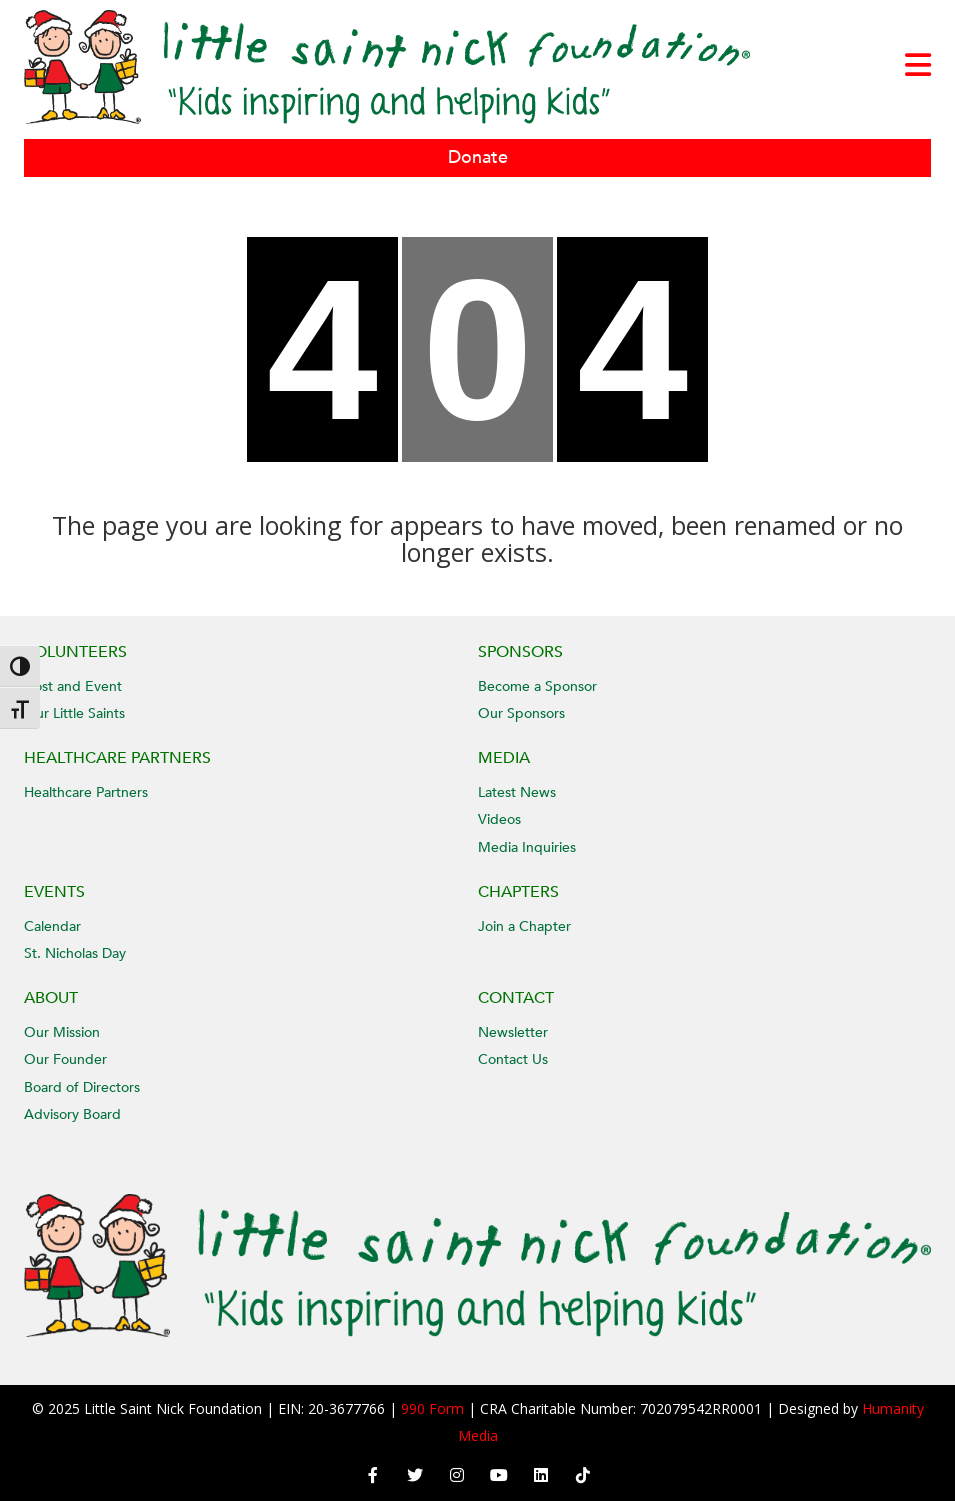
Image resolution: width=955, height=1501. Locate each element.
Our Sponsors (521, 713)
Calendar (52, 926)
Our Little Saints (74, 713)
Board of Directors (82, 1087)
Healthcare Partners (86, 792)
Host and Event (73, 686)
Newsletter (513, 1032)
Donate (478, 157)
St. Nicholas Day (75, 953)
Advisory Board (72, 1114)
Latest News (517, 792)
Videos (499, 819)
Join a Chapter (524, 926)
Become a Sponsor (537, 686)
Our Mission (62, 1032)
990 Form (432, 1408)
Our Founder (65, 1059)
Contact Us (513, 1059)
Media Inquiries (527, 847)
